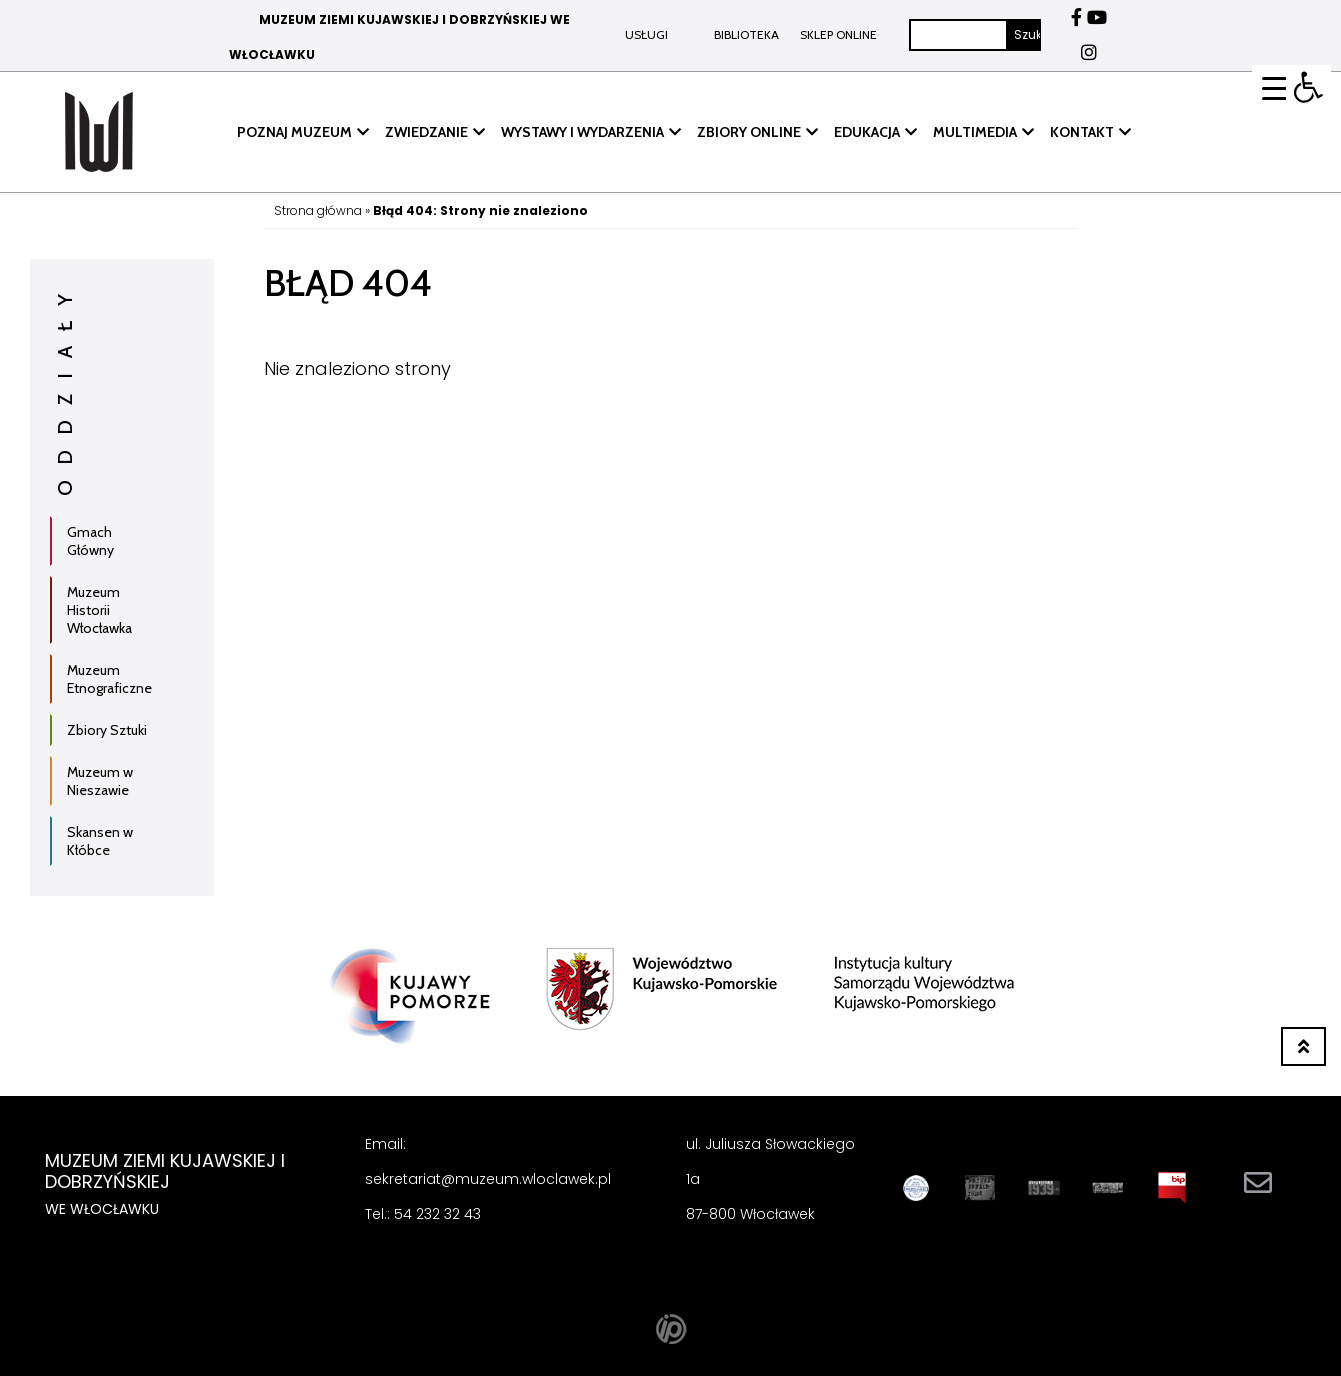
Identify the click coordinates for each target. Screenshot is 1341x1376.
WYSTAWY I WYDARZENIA (582, 132)
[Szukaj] (958, 35)
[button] (1308, 87)
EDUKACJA (867, 132)
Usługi (646, 34)
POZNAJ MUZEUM (294, 132)
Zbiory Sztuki (107, 730)
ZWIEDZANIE (426, 132)
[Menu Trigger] (1274, 87)
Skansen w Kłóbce (100, 841)
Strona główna (318, 210)
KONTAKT (1082, 132)
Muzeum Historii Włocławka (99, 610)
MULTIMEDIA (975, 132)
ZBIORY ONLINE (749, 132)
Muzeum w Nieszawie (100, 781)
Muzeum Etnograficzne (109, 679)
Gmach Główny (90, 541)
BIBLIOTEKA (746, 34)
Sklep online (838, 34)
